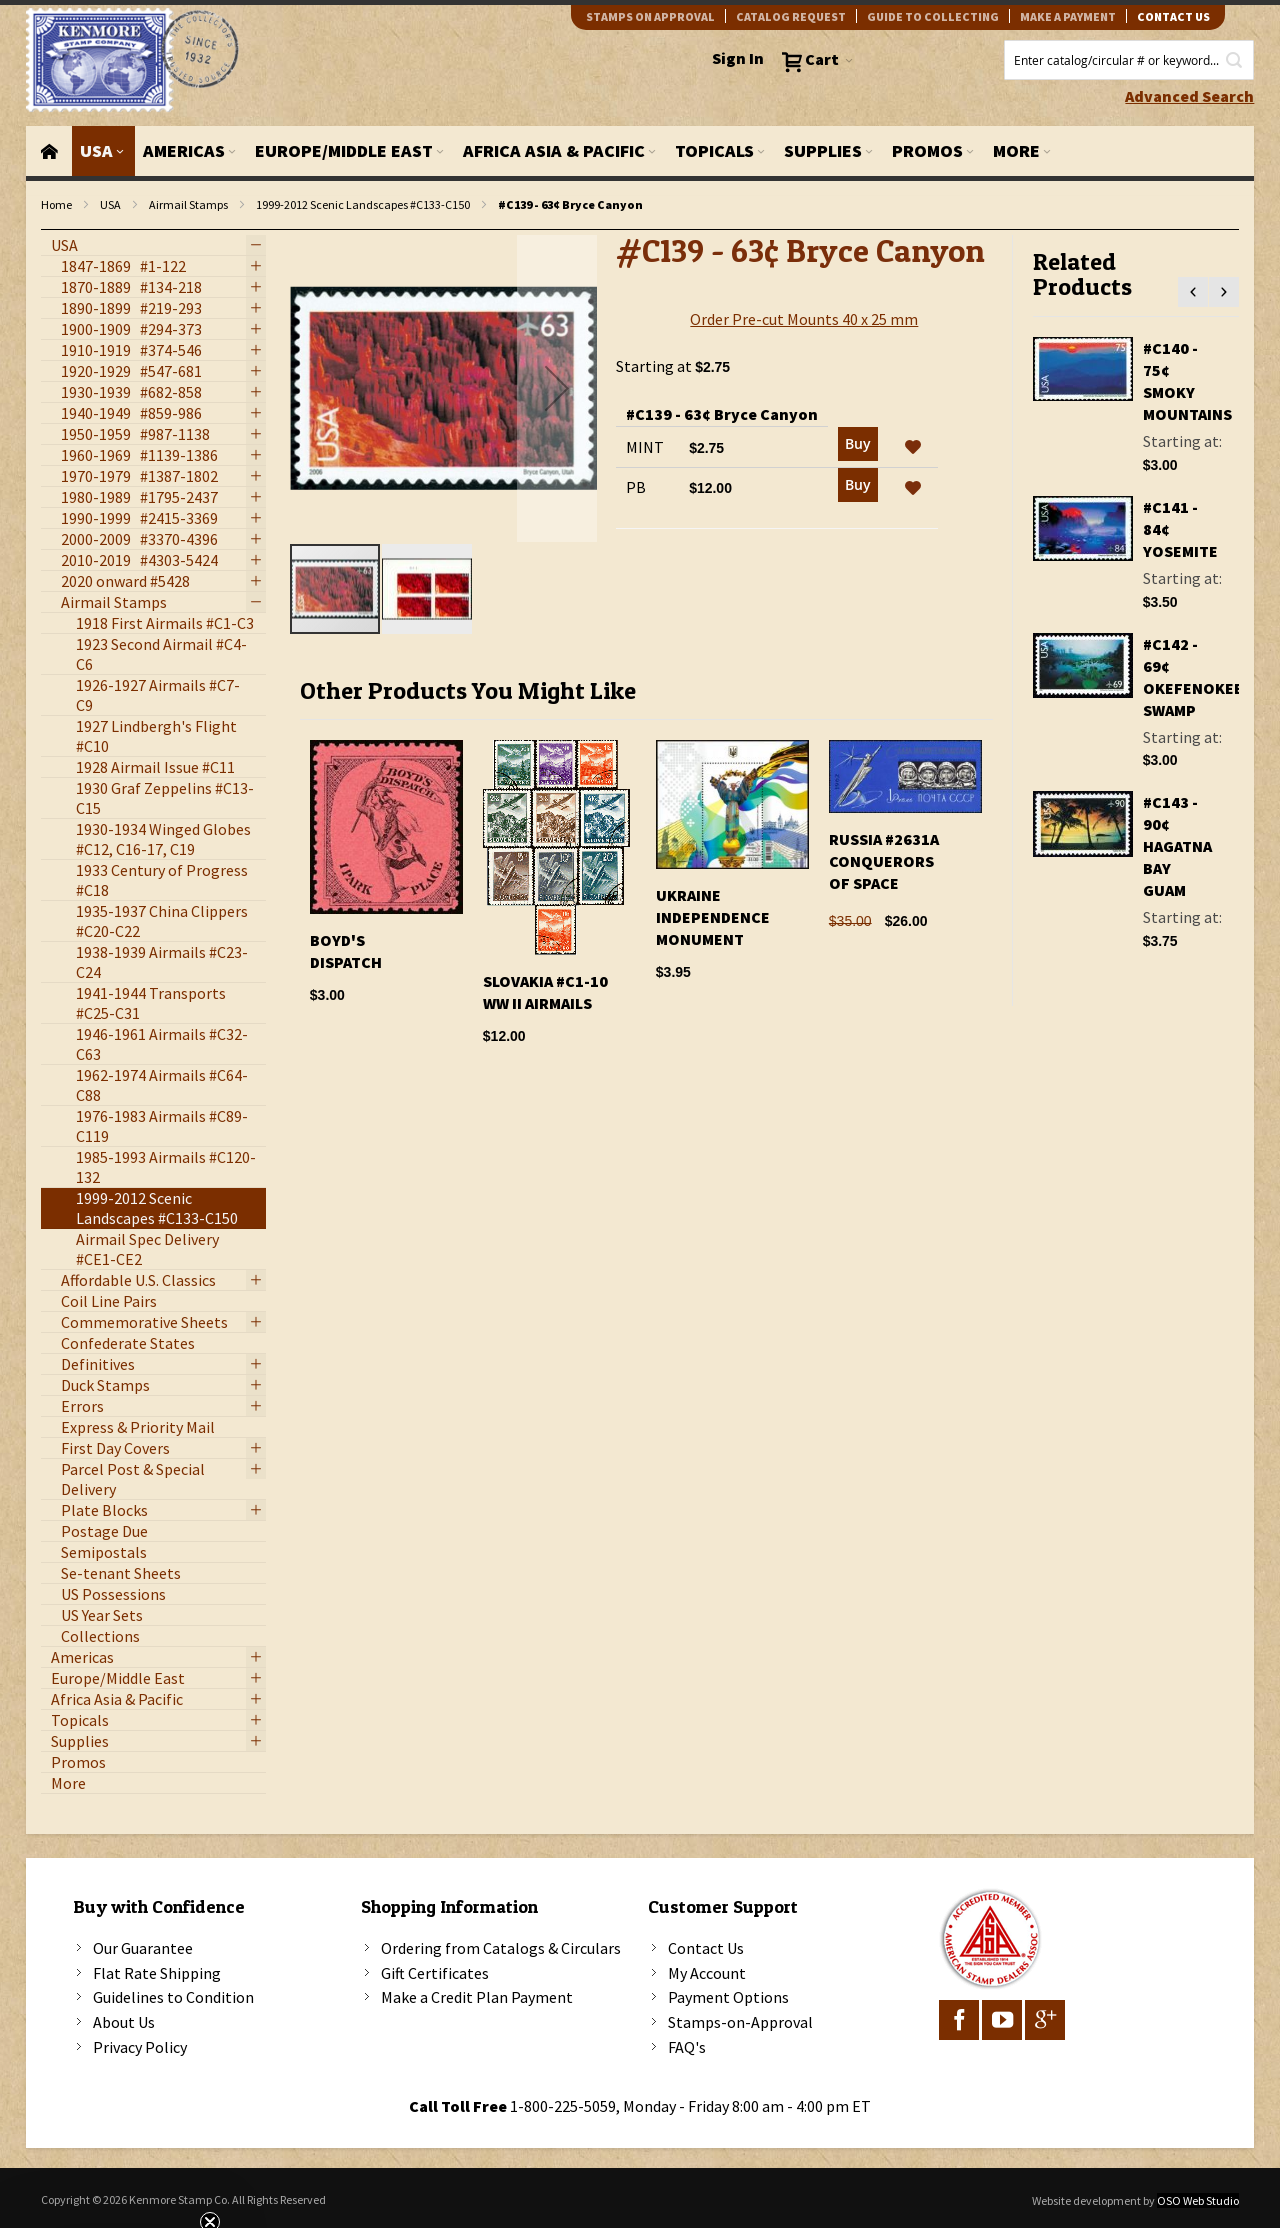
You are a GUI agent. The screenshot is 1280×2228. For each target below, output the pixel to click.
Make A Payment (1068, 16)
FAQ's (687, 2047)
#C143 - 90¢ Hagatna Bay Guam (1177, 846)
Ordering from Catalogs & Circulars (501, 1948)
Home (56, 204)
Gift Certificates (435, 1973)
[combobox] (1129, 60)
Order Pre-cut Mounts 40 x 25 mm (804, 319)
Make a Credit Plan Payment (477, 1997)
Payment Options (728, 1997)
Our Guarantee (143, 1948)
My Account (707, 1973)
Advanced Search (1189, 96)
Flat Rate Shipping (157, 1973)
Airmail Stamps (188, 204)
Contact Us (706, 1948)
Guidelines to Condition (173, 1997)
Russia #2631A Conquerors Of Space (884, 861)
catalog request (791, 16)
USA (110, 204)
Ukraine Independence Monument (713, 917)
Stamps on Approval (650, 16)
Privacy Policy (140, 2047)
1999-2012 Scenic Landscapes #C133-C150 (363, 204)
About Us (124, 2022)
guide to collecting (933, 16)
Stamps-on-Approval (740, 2022)
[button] (557, 388)
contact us (1173, 16)
